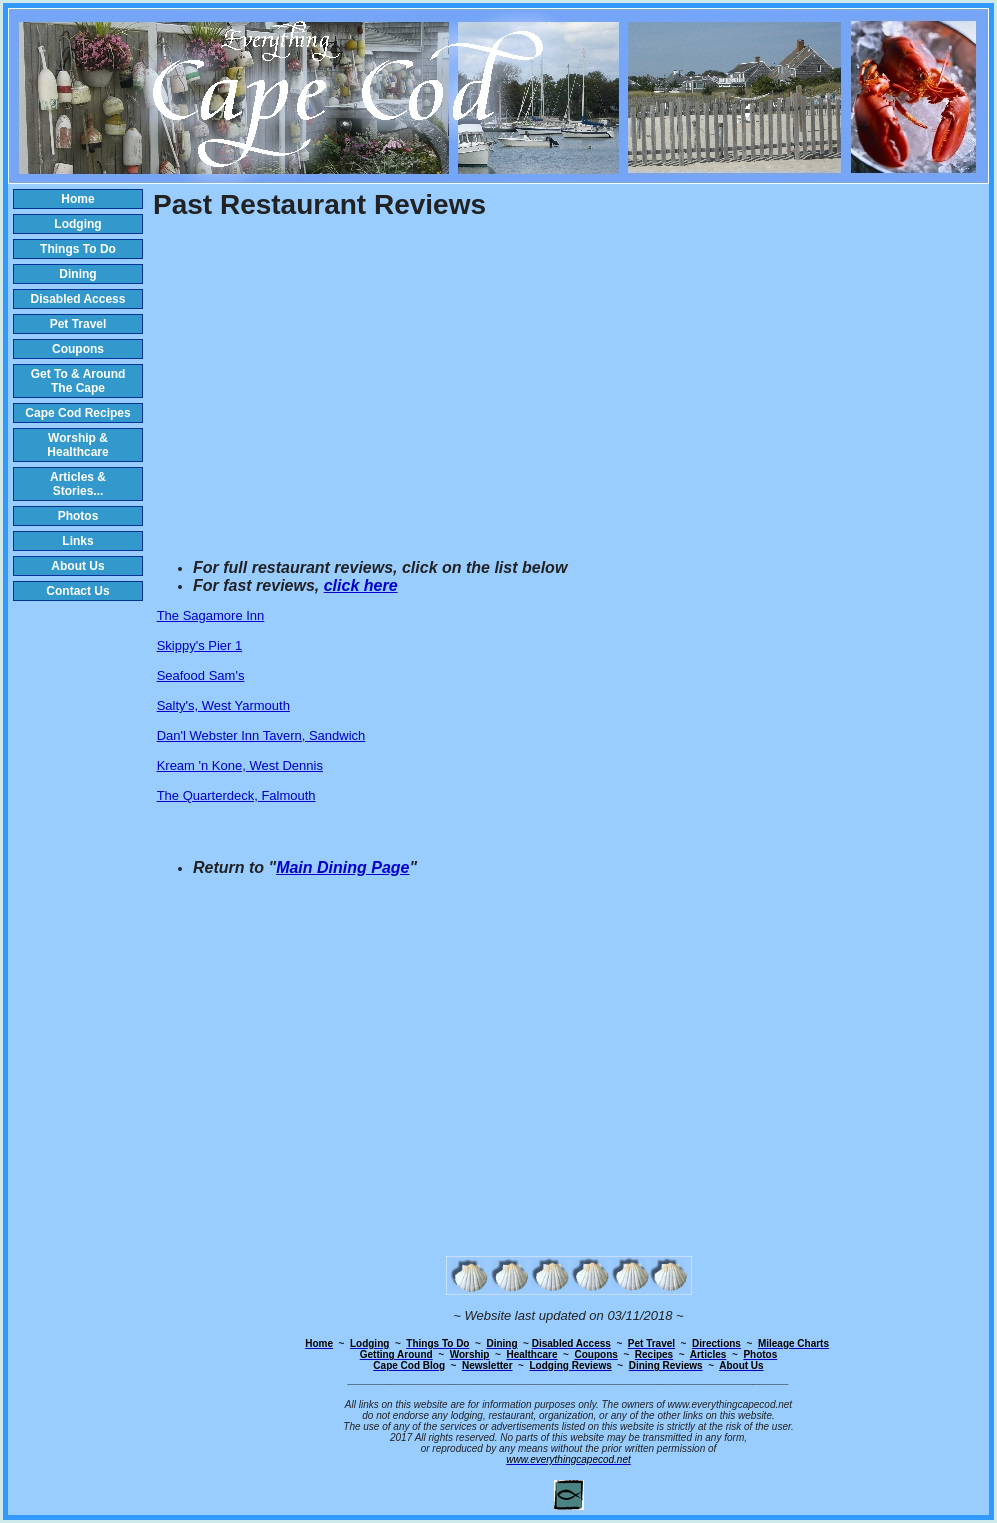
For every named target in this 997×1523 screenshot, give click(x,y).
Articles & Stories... (78, 484)
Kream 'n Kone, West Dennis (240, 765)
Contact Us (77, 591)
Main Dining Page (342, 867)
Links (77, 541)
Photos (78, 516)
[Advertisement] (569, 391)
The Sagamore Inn (211, 615)
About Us (77, 566)
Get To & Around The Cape (78, 381)
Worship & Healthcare (77, 445)
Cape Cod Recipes (77, 413)
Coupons (78, 349)
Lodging (77, 224)
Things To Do (78, 249)
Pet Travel (78, 324)
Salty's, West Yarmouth (223, 705)
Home (77, 199)
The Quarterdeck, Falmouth (236, 795)
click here (361, 585)
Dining (77, 274)
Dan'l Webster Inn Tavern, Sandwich (261, 735)
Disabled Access (78, 299)
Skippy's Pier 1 (200, 645)
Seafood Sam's (201, 675)
